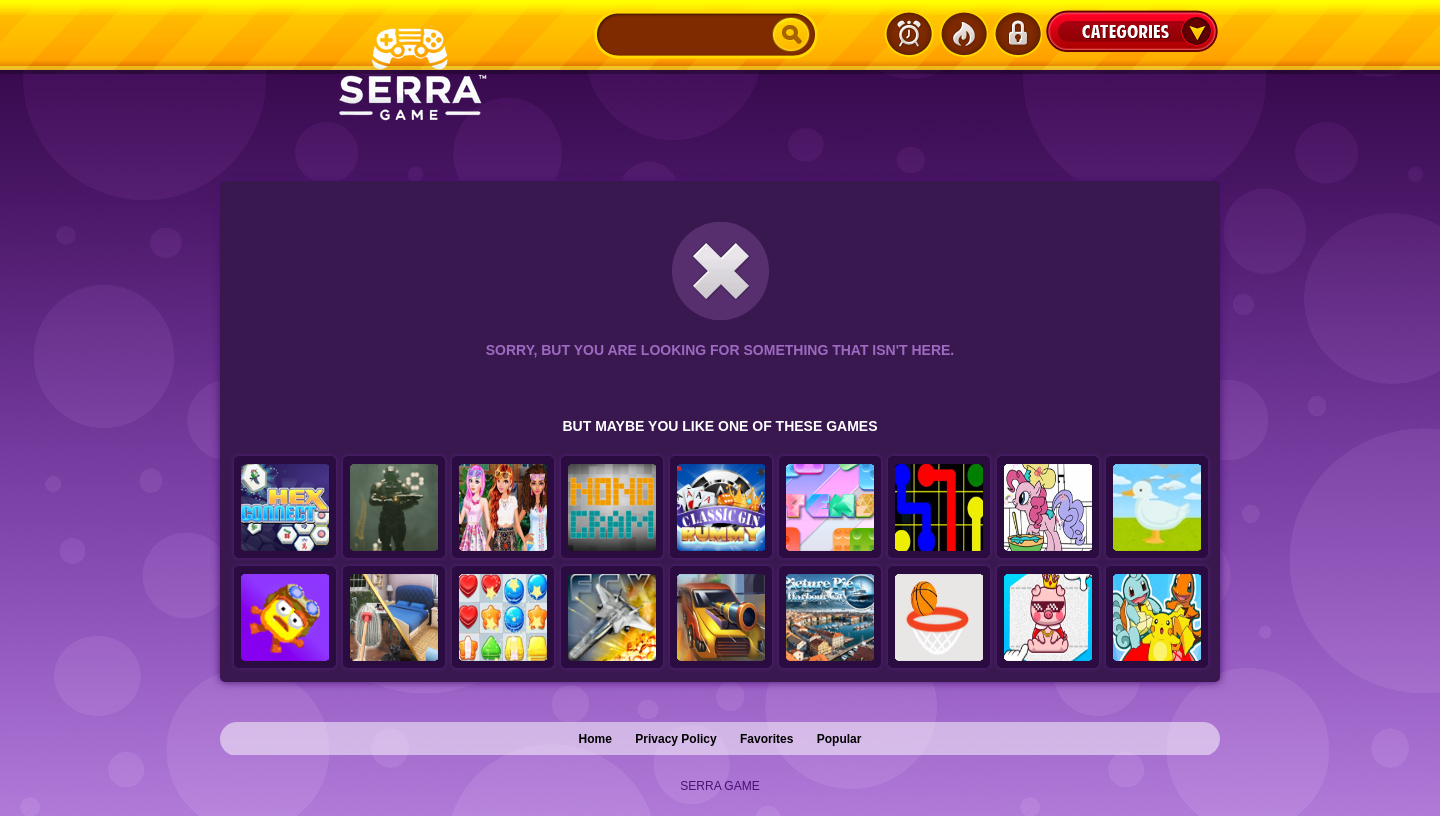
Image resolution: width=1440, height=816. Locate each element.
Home (595, 739)
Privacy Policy (675, 739)
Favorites (766, 739)
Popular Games (963, 34)
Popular (839, 739)
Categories (1132, 31)
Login (1017, 34)
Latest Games (909, 34)
